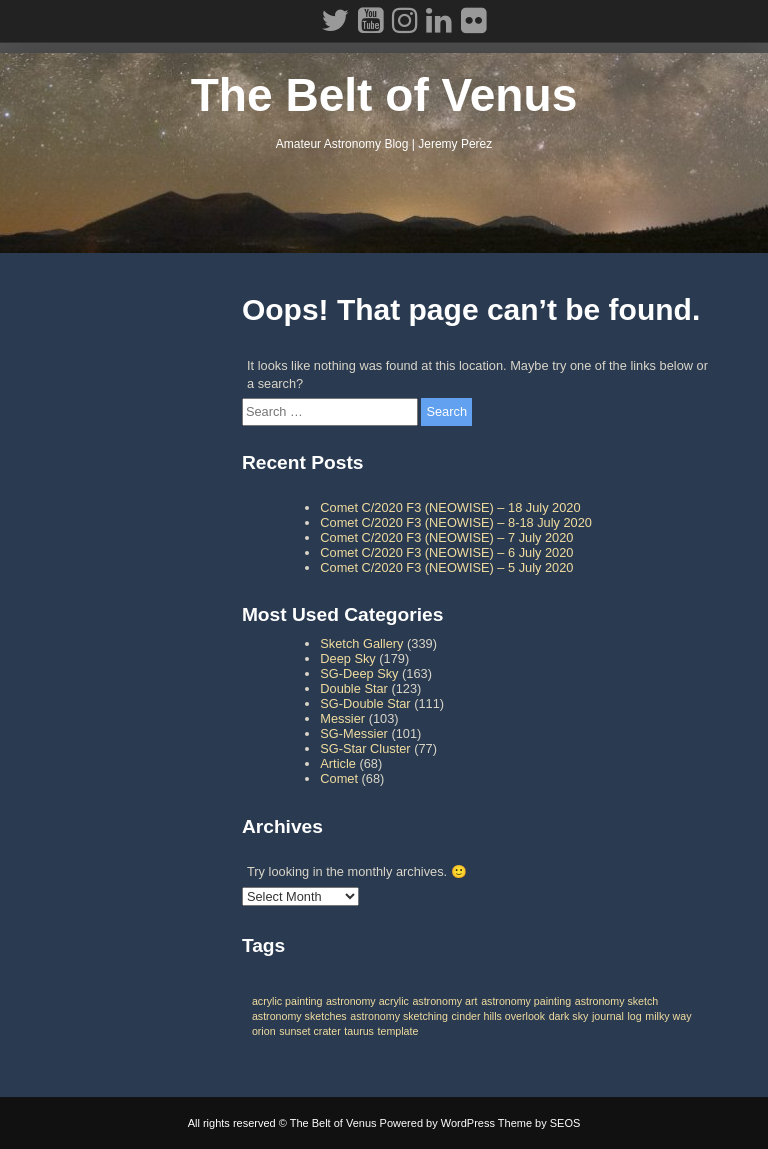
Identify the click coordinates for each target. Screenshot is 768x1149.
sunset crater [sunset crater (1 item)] (310, 1031)
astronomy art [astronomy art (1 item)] (444, 1001)
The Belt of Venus (384, 95)
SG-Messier (354, 733)
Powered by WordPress (437, 1123)
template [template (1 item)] (398, 1031)
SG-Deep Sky (359, 673)
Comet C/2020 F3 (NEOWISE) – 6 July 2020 (446, 552)
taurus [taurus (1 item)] (359, 1031)
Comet (339, 778)
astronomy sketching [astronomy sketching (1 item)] (399, 1016)
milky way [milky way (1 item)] (668, 1016)
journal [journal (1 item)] (608, 1016)
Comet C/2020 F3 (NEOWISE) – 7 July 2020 (446, 537)
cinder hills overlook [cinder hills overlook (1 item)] (499, 1016)
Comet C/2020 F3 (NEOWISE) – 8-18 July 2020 (456, 522)
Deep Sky (347, 658)
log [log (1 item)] (634, 1016)
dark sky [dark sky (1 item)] (569, 1016)
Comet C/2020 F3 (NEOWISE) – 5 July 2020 (446, 567)
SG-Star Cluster (365, 748)
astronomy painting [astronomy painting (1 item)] (526, 1001)
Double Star (354, 688)
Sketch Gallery (361, 643)
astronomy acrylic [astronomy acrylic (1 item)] (367, 1001)
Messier (342, 718)
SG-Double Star (365, 703)
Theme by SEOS (539, 1123)
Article (338, 763)
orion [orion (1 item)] (264, 1031)
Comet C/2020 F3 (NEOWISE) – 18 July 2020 (450, 507)
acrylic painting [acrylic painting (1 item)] (287, 1001)
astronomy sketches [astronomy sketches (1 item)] (299, 1016)
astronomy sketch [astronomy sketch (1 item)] (617, 1001)
